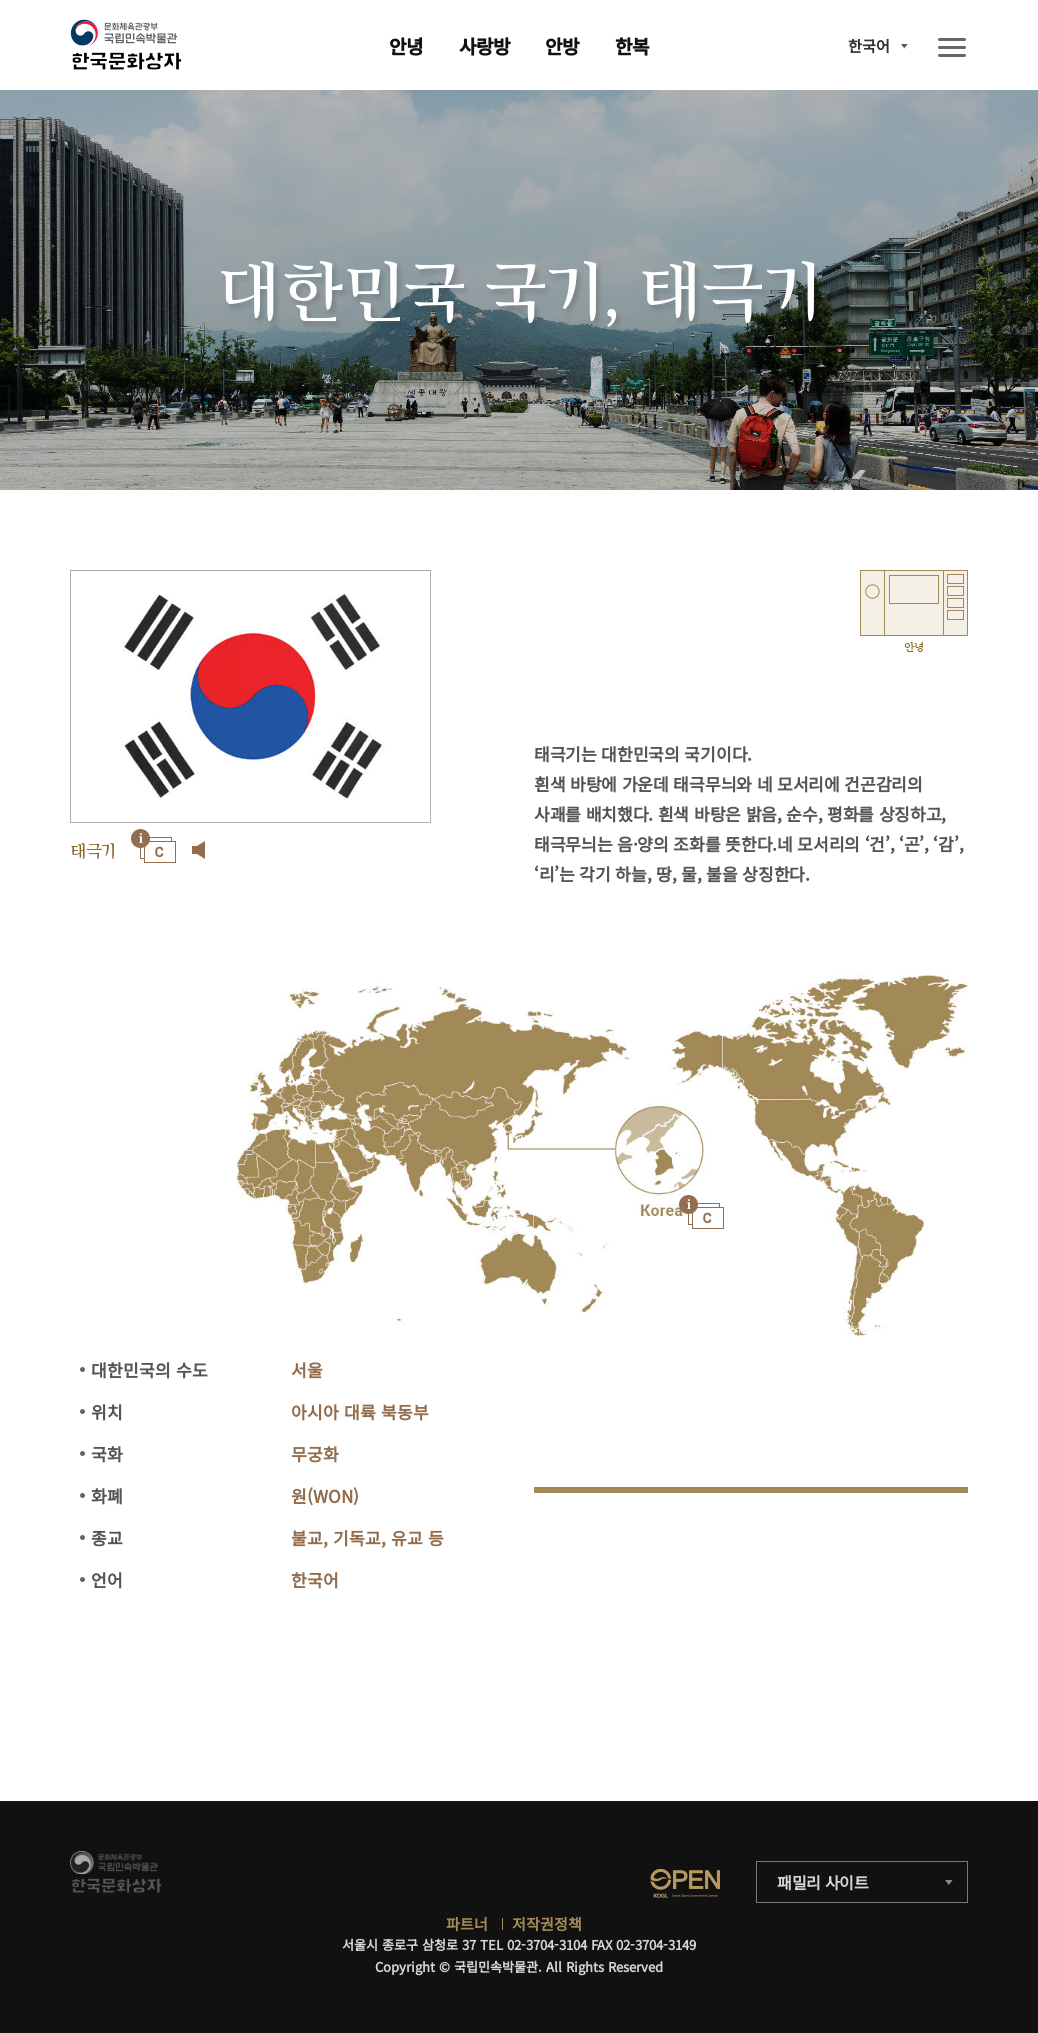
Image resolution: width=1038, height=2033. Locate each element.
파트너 (467, 1923)
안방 (562, 45)
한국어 (869, 45)
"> (658, 1151)
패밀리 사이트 (823, 1882)
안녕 (406, 45)
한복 (632, 45)
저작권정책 (547, 1923)
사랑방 (484, 45)
